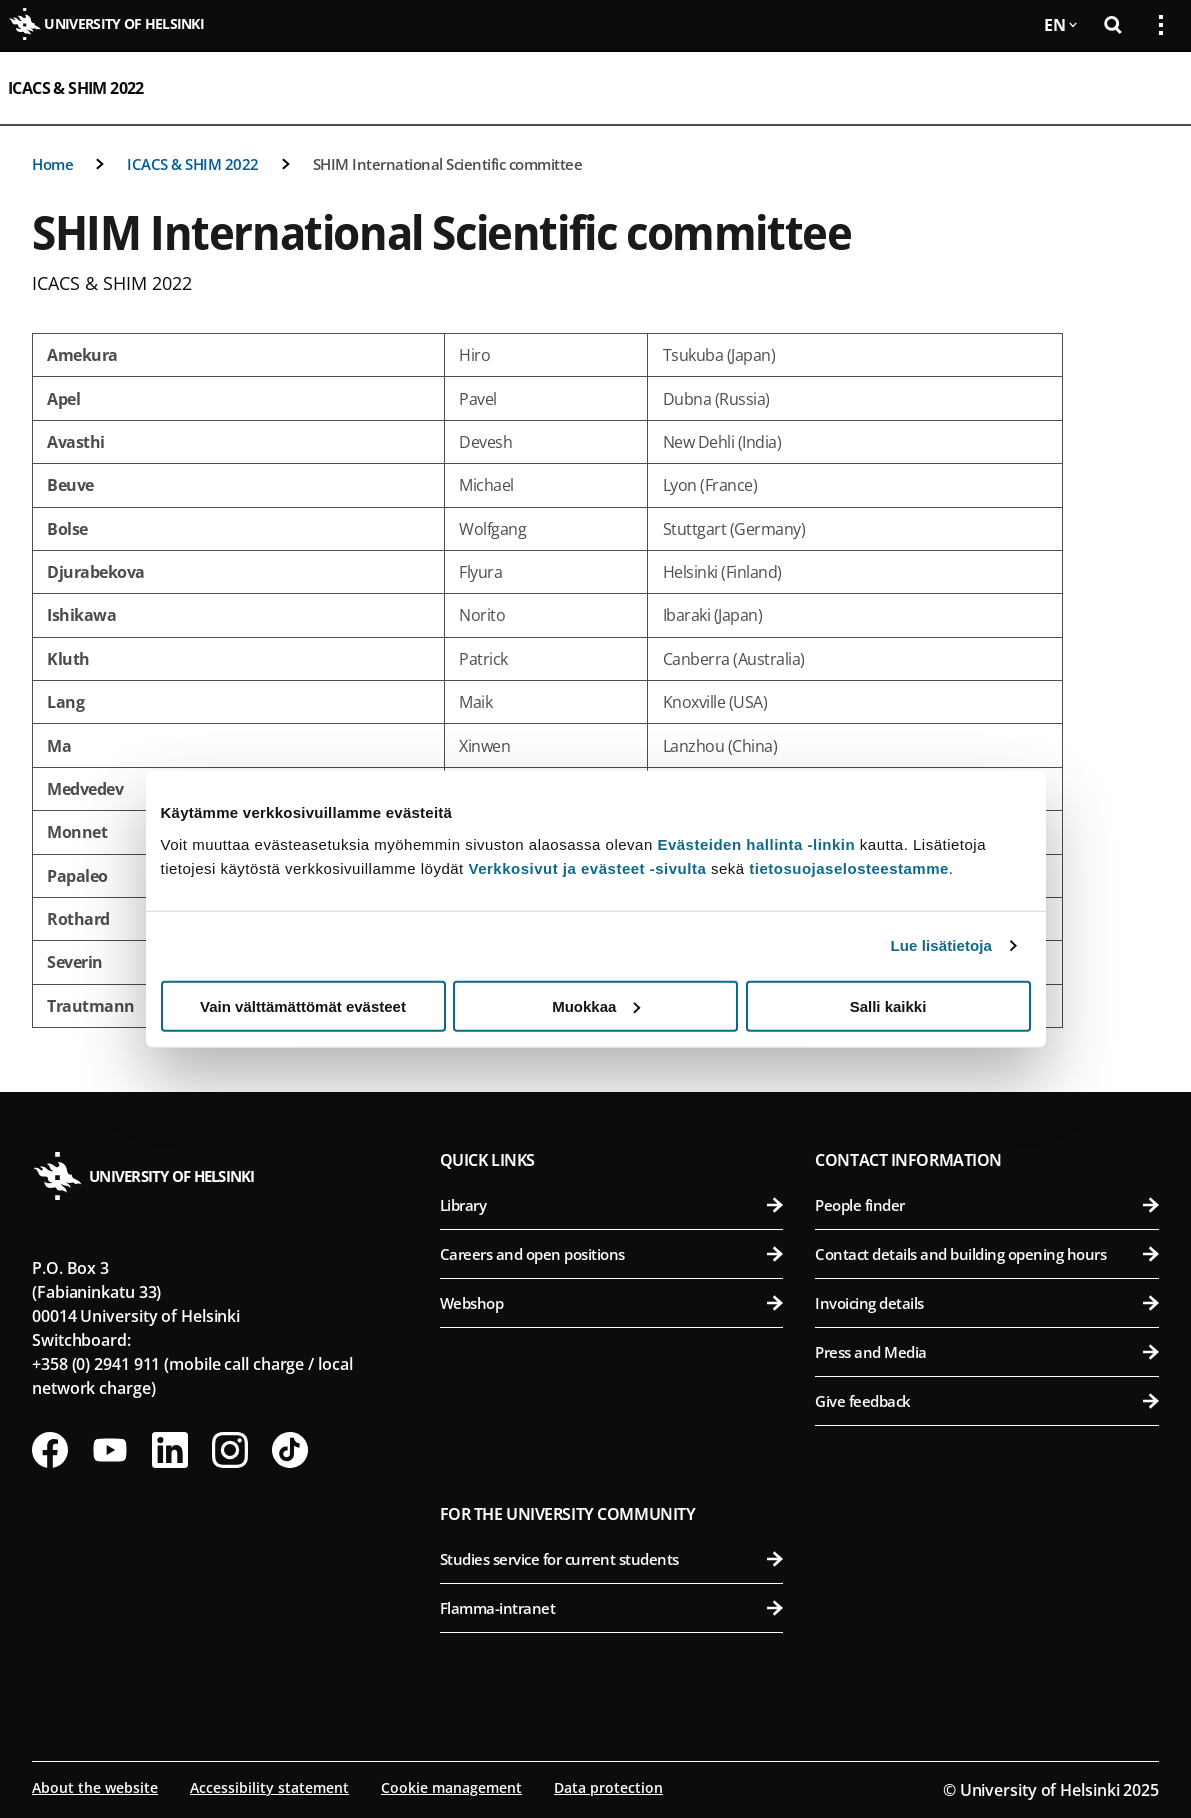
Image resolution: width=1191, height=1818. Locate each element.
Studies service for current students (612, 1559)
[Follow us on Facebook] (50, 1450)
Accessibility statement (269, 1787)
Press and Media (987, 1352)
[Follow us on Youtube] (110, 1450)
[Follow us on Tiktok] (290, 1450)
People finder (987, 1205)
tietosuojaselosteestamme (849, 867)
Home (52, 164)
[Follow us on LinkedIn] (170, 1450)
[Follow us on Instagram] (230, 1450)
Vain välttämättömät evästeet (303, 1005)
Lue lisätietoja (942, 945)
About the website (95, 1787)
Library (612, 1205)
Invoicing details (987, 1303)
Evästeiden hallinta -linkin (756, 843)
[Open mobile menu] (1153, 88)
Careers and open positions (612, 1254)
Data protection (608, 1787)
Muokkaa (596, 1005)
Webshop (612, 1303)
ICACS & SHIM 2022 (76, 88)
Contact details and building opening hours (987, 1254)
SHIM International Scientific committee (448, 164)
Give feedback (987, 1401)
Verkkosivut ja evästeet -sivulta (587, 867)
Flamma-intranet (612, 1608)
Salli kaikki (888, 1005)
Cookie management (451, 1787)
